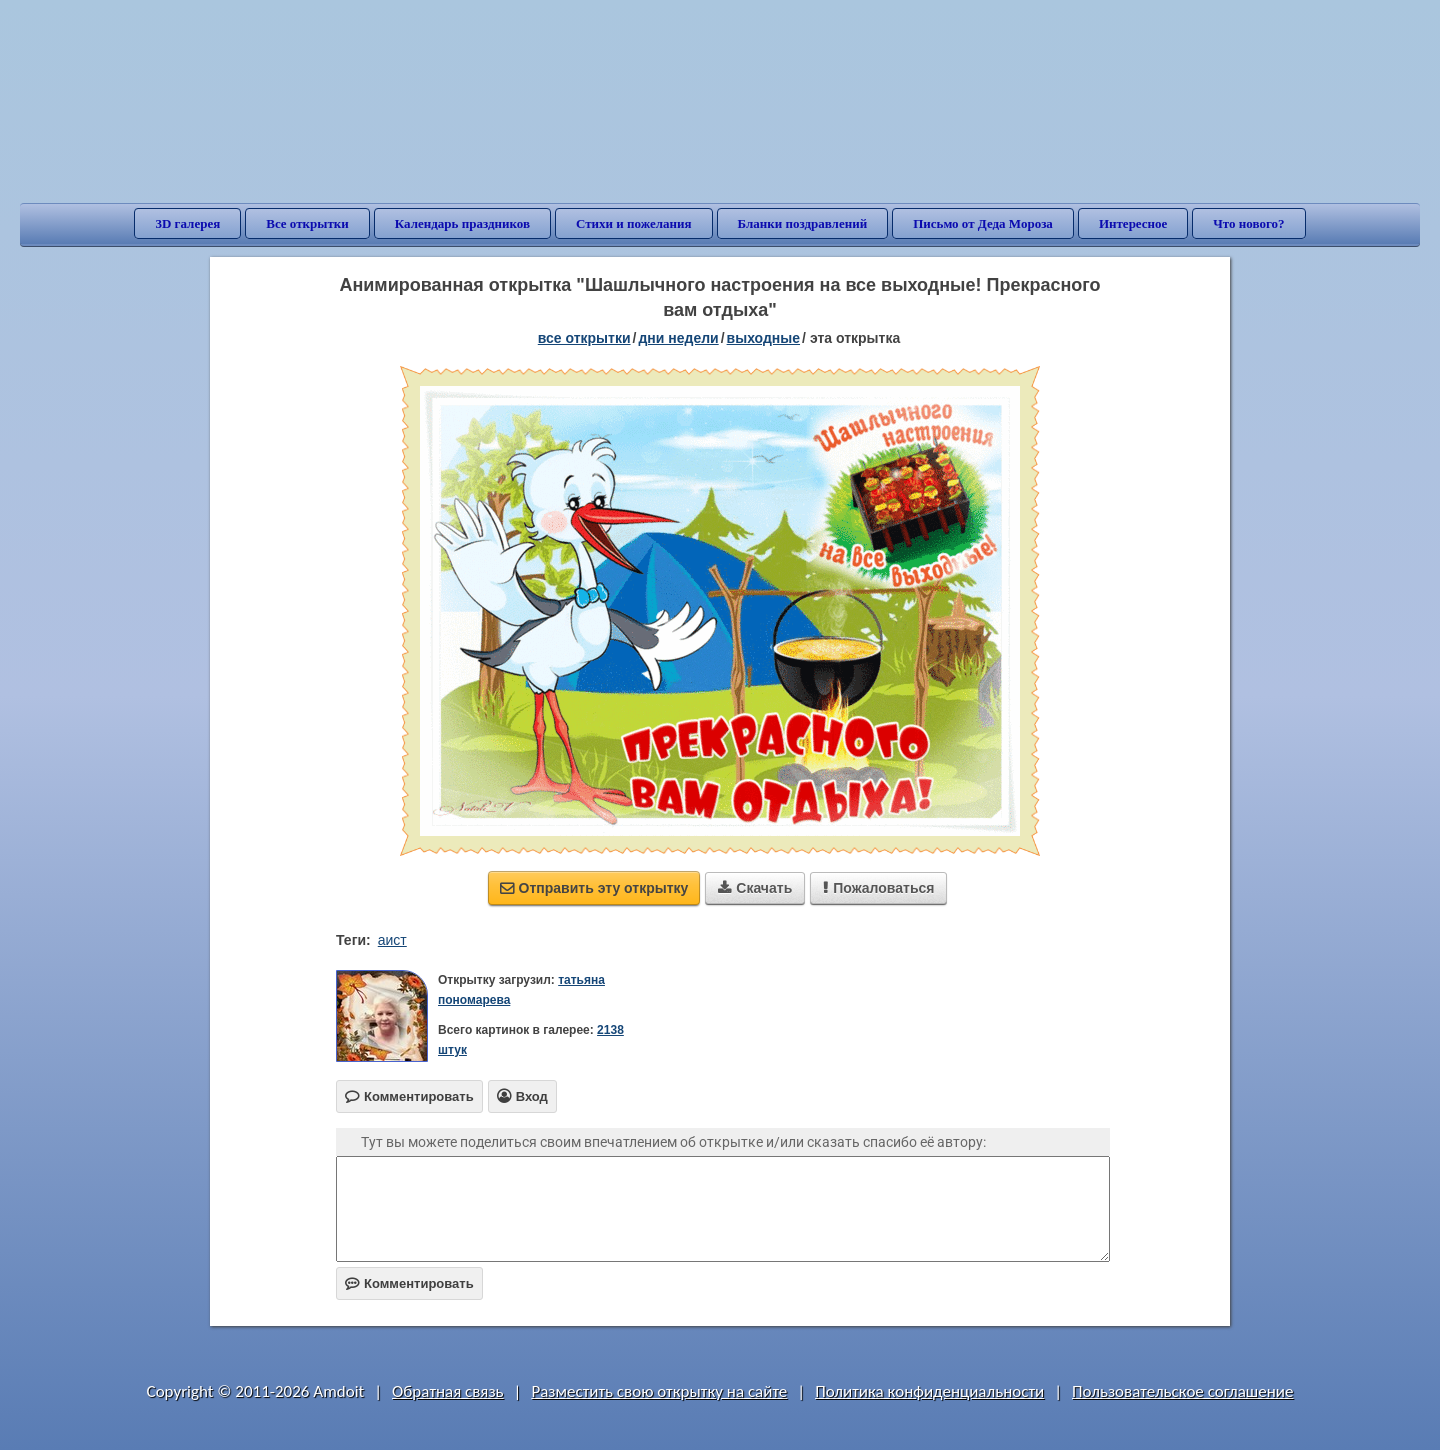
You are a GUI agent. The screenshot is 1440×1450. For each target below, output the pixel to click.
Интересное (1133, 223)
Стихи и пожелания (634, 223)
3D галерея (187, 223)
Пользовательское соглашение (1182, 1391)
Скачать (755, 888)
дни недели (678, 338)
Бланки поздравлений (803, 223)
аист (392, 940)
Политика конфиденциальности (929, 1391)
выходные (763, 338)
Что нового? (1248, 223)
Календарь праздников (462, 223)
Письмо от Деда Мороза (983, 223)
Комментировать (409, 1283)
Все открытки (307, 223)
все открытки (584, 338)
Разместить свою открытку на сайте (659, 1391)
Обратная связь (448, 1391)
